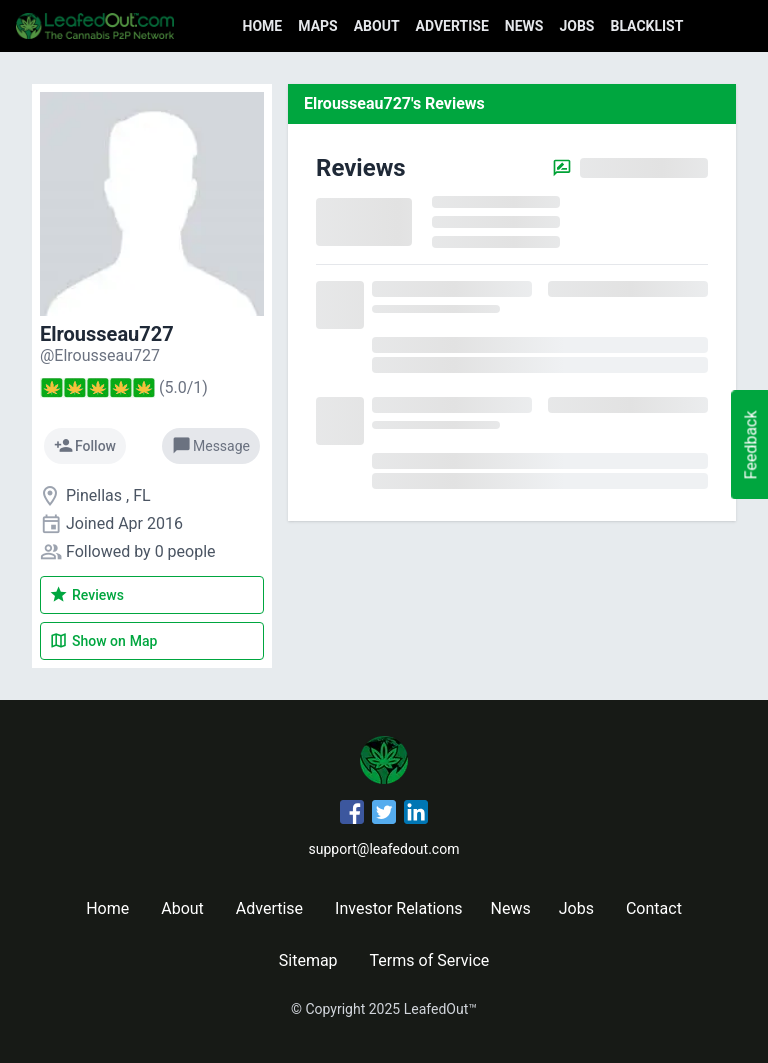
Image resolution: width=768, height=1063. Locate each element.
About (377, 26)
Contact (654, 908)
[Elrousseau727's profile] (100, 355)
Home (263, 26)
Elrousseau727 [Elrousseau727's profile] (107, 334)
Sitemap (308, 960)
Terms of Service (430, 960)
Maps (317, 26)
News (524, 26)
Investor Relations (398, 908)
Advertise (452, 26)
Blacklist (646, 26)
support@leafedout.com (384, 849)
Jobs (576, 26)
